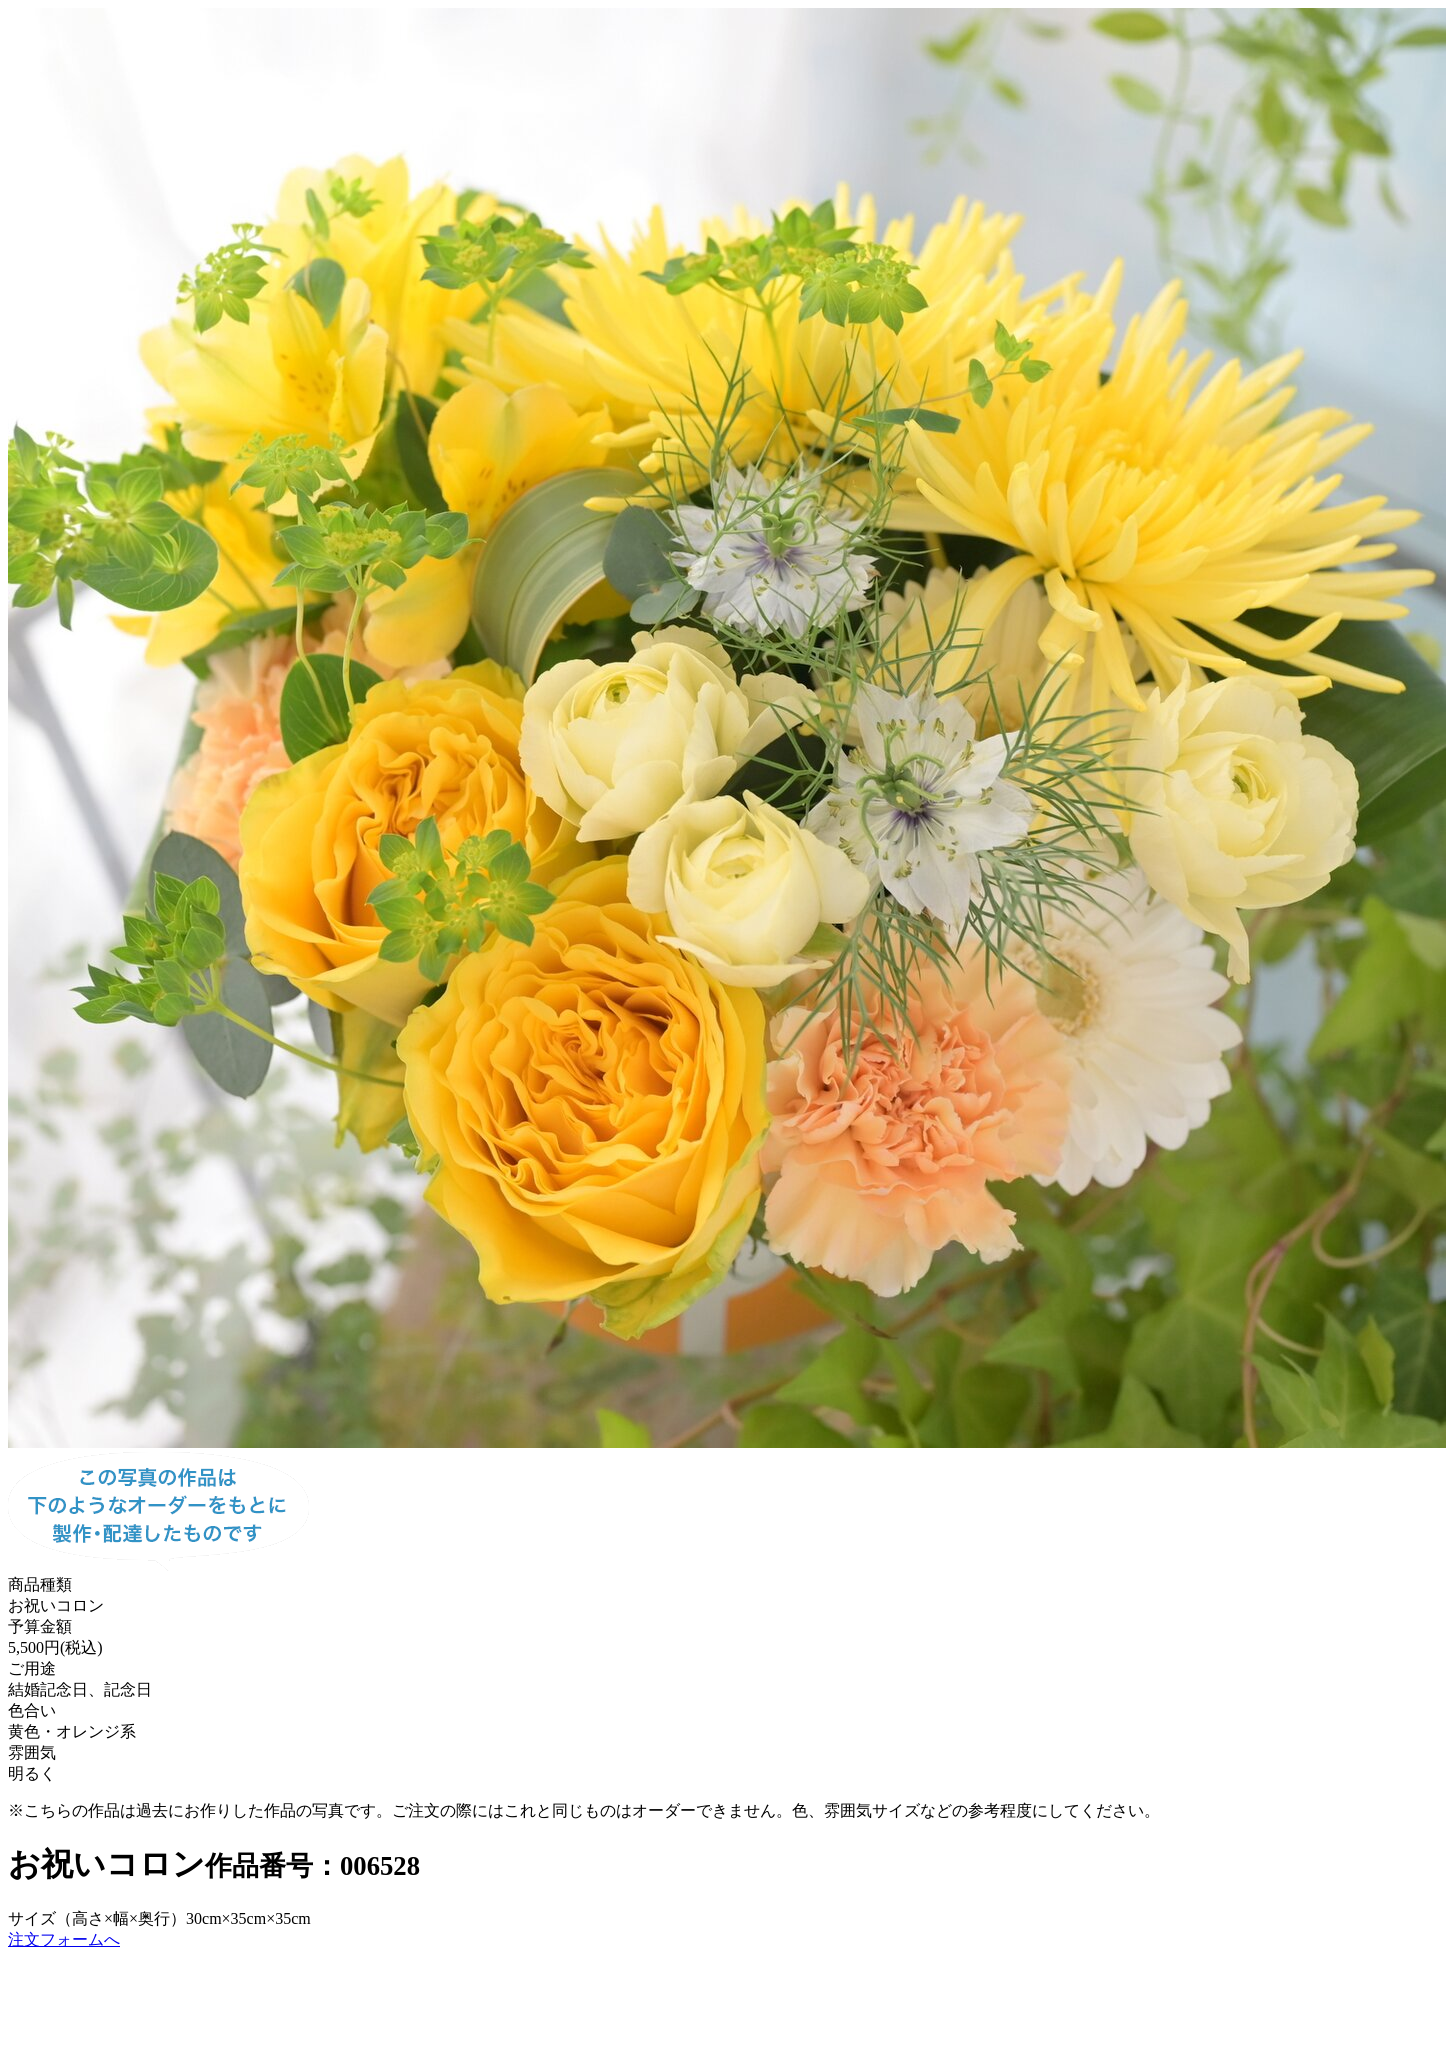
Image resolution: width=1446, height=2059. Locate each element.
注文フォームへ (64, 1939)
